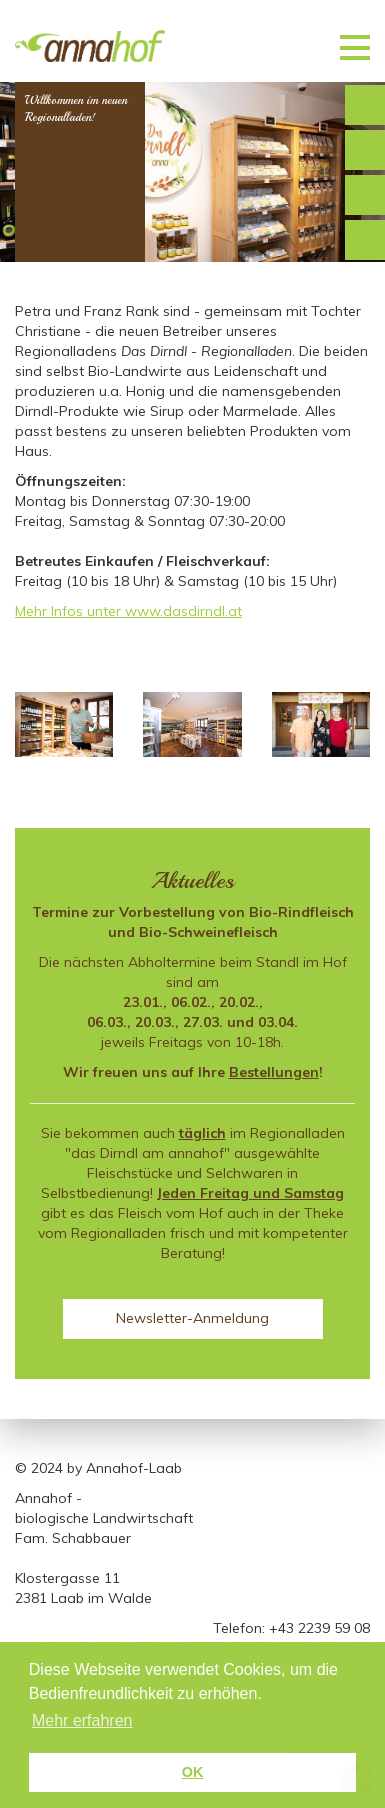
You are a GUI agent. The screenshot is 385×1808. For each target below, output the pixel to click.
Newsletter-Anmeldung (192, 1318)
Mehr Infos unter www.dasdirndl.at (128, 611)
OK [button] (193, 1772)
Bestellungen (274, 1072)
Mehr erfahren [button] (82, 1720)
